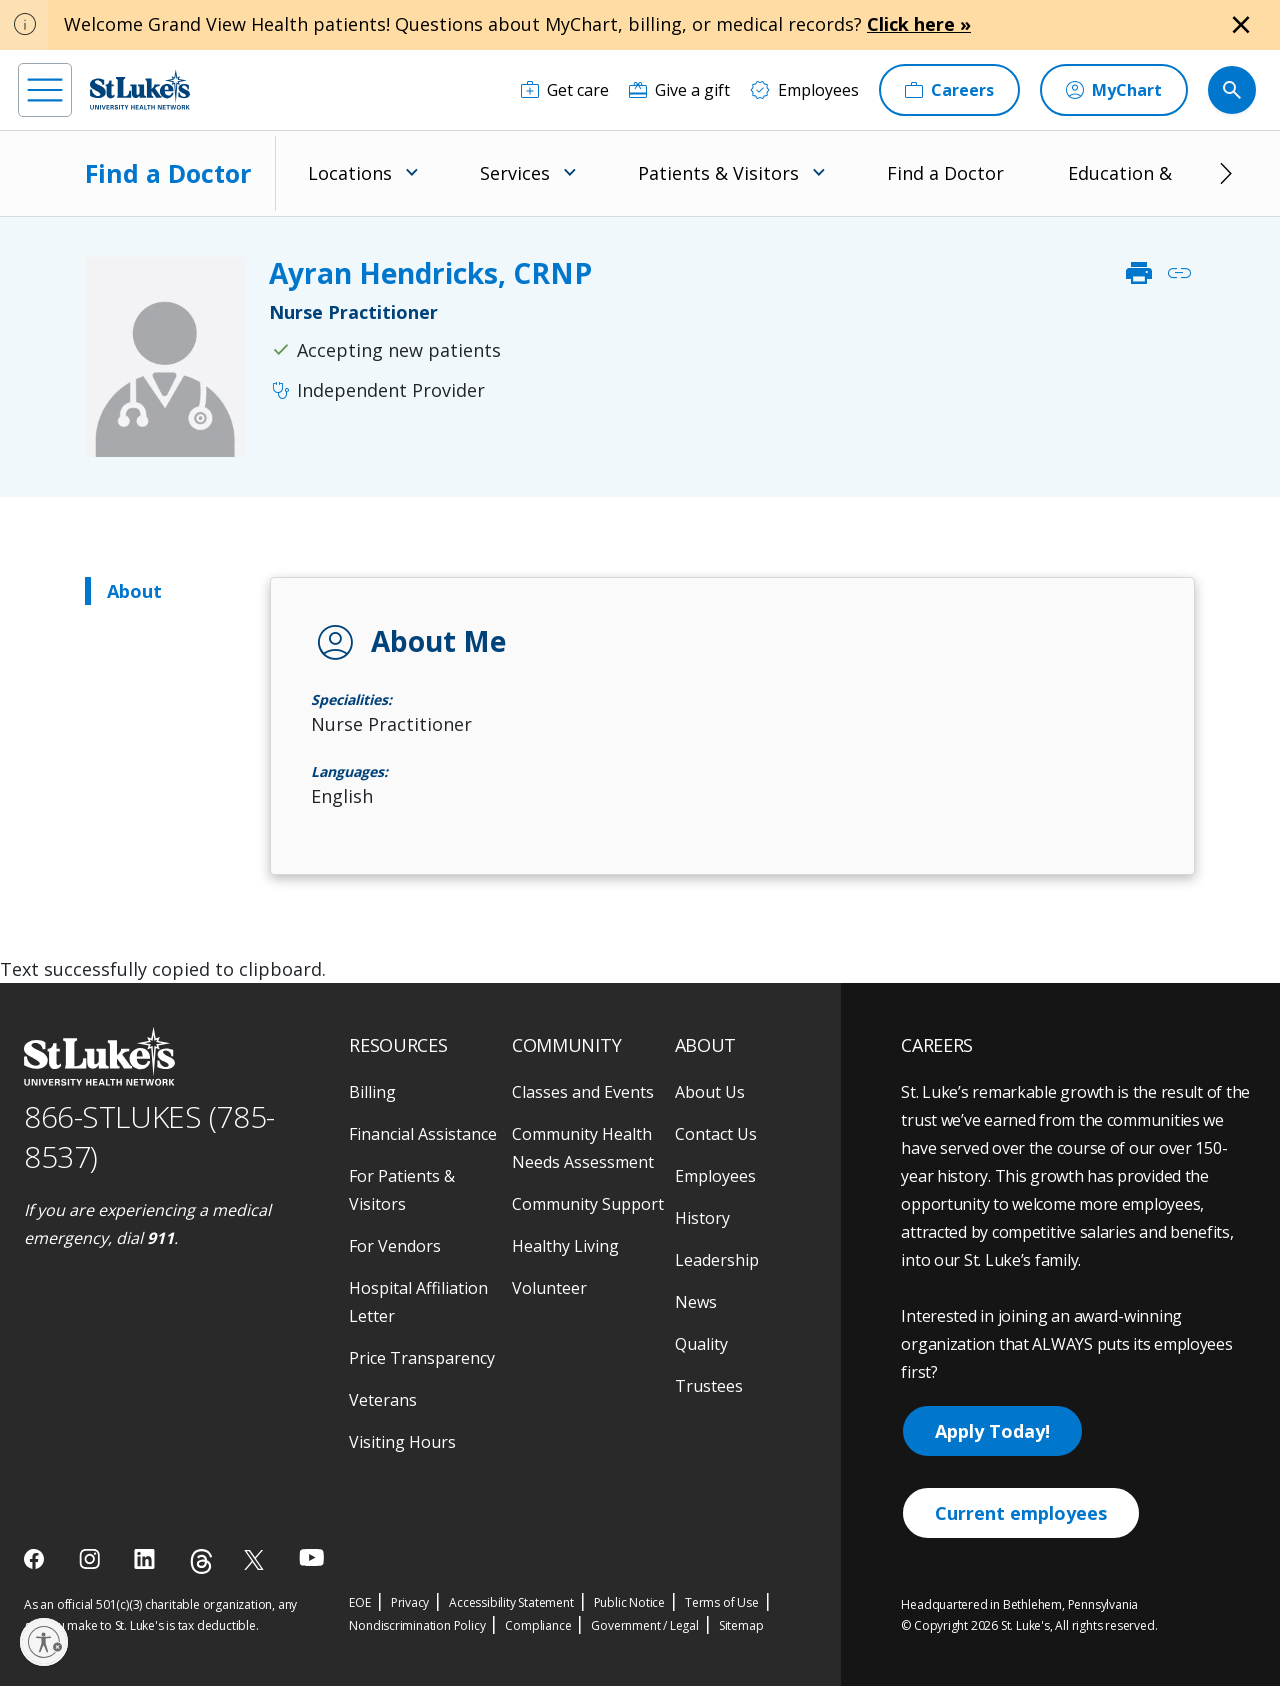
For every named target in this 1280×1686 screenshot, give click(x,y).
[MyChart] (1114, 90)
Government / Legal (644, 1625)
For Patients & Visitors (402, 1190)
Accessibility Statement (511, 1602)
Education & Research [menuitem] (1161, 173)
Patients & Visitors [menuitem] (718, 173)
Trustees (709, 1386)
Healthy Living (565, 1246)
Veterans (383, 1400)
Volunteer (549, 1288)
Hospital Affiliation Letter (418, 1302)
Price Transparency (422, 1358)
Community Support (588, 1204)
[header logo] (140, 89)
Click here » (919, 24)
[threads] (201, 1561)
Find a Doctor (168, 173)
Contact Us (716, 1134)
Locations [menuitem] (350, 173)
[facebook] (36, 1559)
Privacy (410, 1602)
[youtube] (311, 1557)
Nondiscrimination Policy (417, 1625)
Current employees (1021, 1513)
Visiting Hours (402, 1442)
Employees (715, 1176)
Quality (701, 1344)
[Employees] (804, 90)
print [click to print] (1139, 273)
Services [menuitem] (515, 173)
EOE (359, 1602)
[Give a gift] (679, 90)
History (702, 1218)
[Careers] (949, 90)
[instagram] (91, 1559)
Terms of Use (722, 1602)
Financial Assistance (423, 1134)
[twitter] (256, 1559)
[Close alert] (1241, 25)
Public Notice (629, 1602)
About (134, 591)
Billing (372, 1092)
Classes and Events (583, 1092)
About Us (710, 1092)
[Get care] (565, 90)
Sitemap (741, 1625)
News (696, 1302)
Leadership (717, 1260)
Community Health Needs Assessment (583, 1148)
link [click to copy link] (1179, 273)
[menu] (45, 90)
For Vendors (395, 1246)
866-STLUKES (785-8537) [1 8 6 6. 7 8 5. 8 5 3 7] (149, 1137)
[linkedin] (146, 1559)
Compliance (538, 1625)
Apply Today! (992, 1431)
